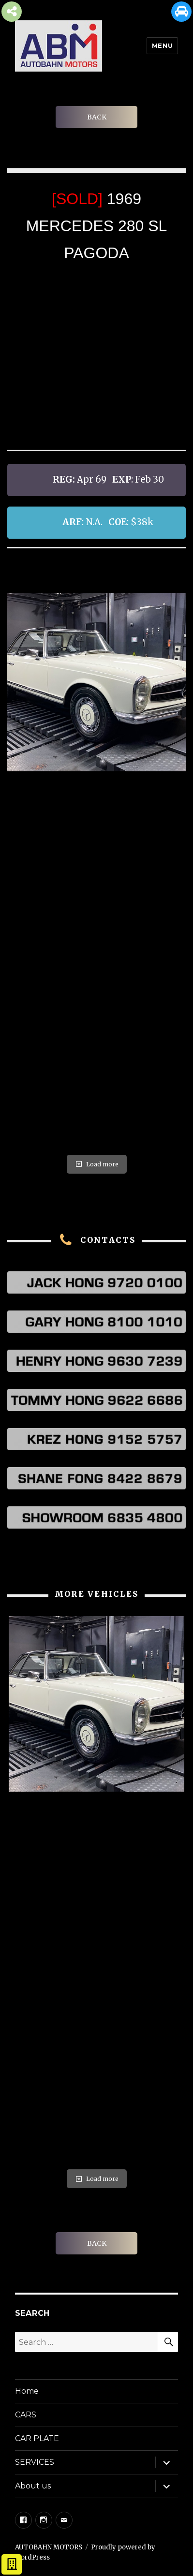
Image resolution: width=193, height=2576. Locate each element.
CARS (25, 2414)
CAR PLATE (37, 2438)
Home (27, 2391)
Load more (97, 1164)
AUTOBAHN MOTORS (48, 2547)
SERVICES (34, 2462)
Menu (162, 45)
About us (33, 2485)
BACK (96, 117)
